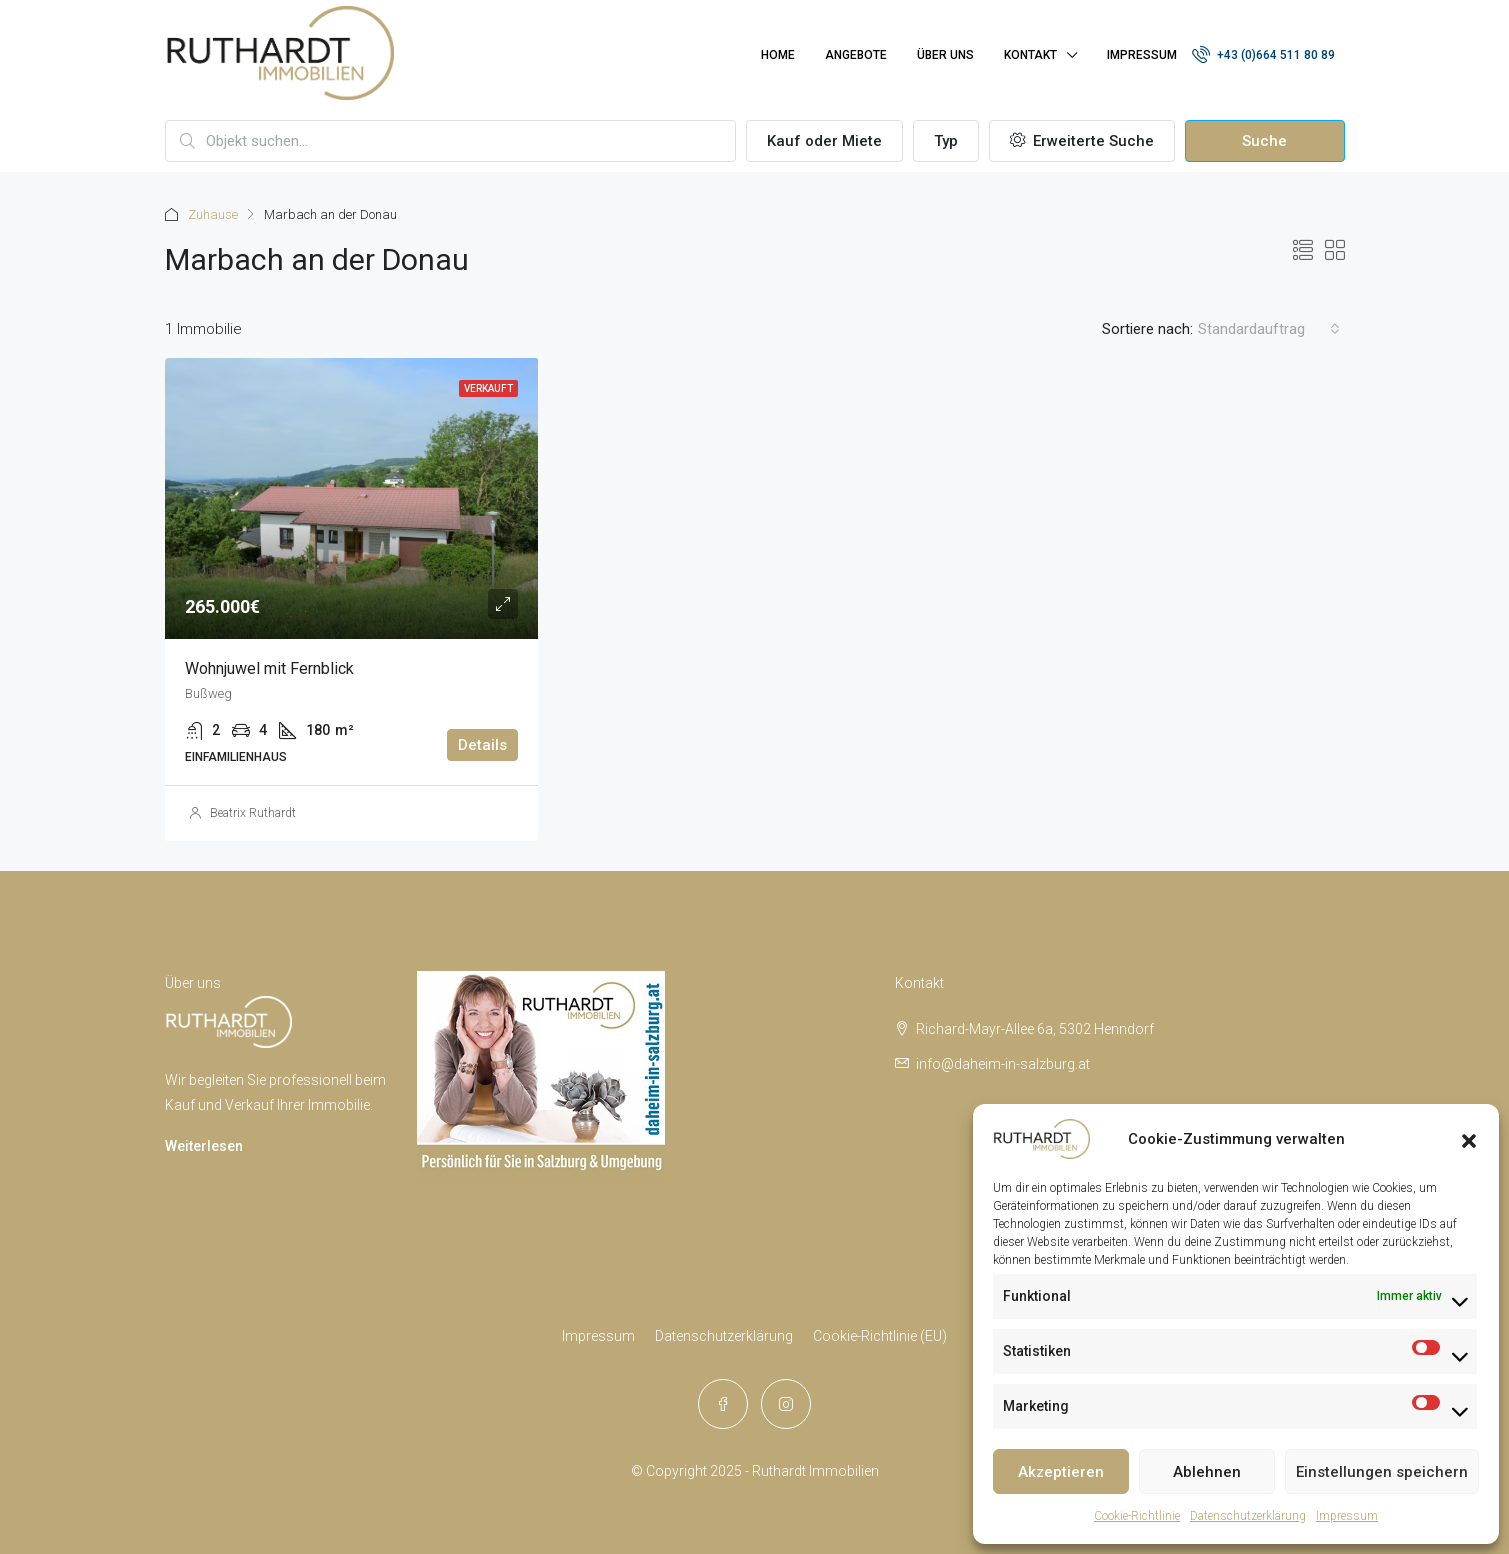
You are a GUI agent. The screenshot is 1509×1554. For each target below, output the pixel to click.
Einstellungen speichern (1382, 1472)
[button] (1469, 1139)
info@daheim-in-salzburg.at (1003, 1064)
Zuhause (213, 214)
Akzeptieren (1061, 1472)
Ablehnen (1207, 1472)
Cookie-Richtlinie (1137, 1516)
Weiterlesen (204, 1146)
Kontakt (1030, 55)
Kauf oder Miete (824, 141)
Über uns (945, 55)
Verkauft (488, 388)
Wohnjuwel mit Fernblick (269, 668)
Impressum (1347, 1516)
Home (778, 55)
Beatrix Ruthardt (253, 813)
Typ (946, 141)
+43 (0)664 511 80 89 (1263, 54)
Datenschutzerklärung (1248, 1516)
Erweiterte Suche (1082, 141)
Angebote (856, 55)
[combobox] (1269, 329)
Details (482, 745)
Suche (1264, 141)
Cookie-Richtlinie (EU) (880, 1336)
